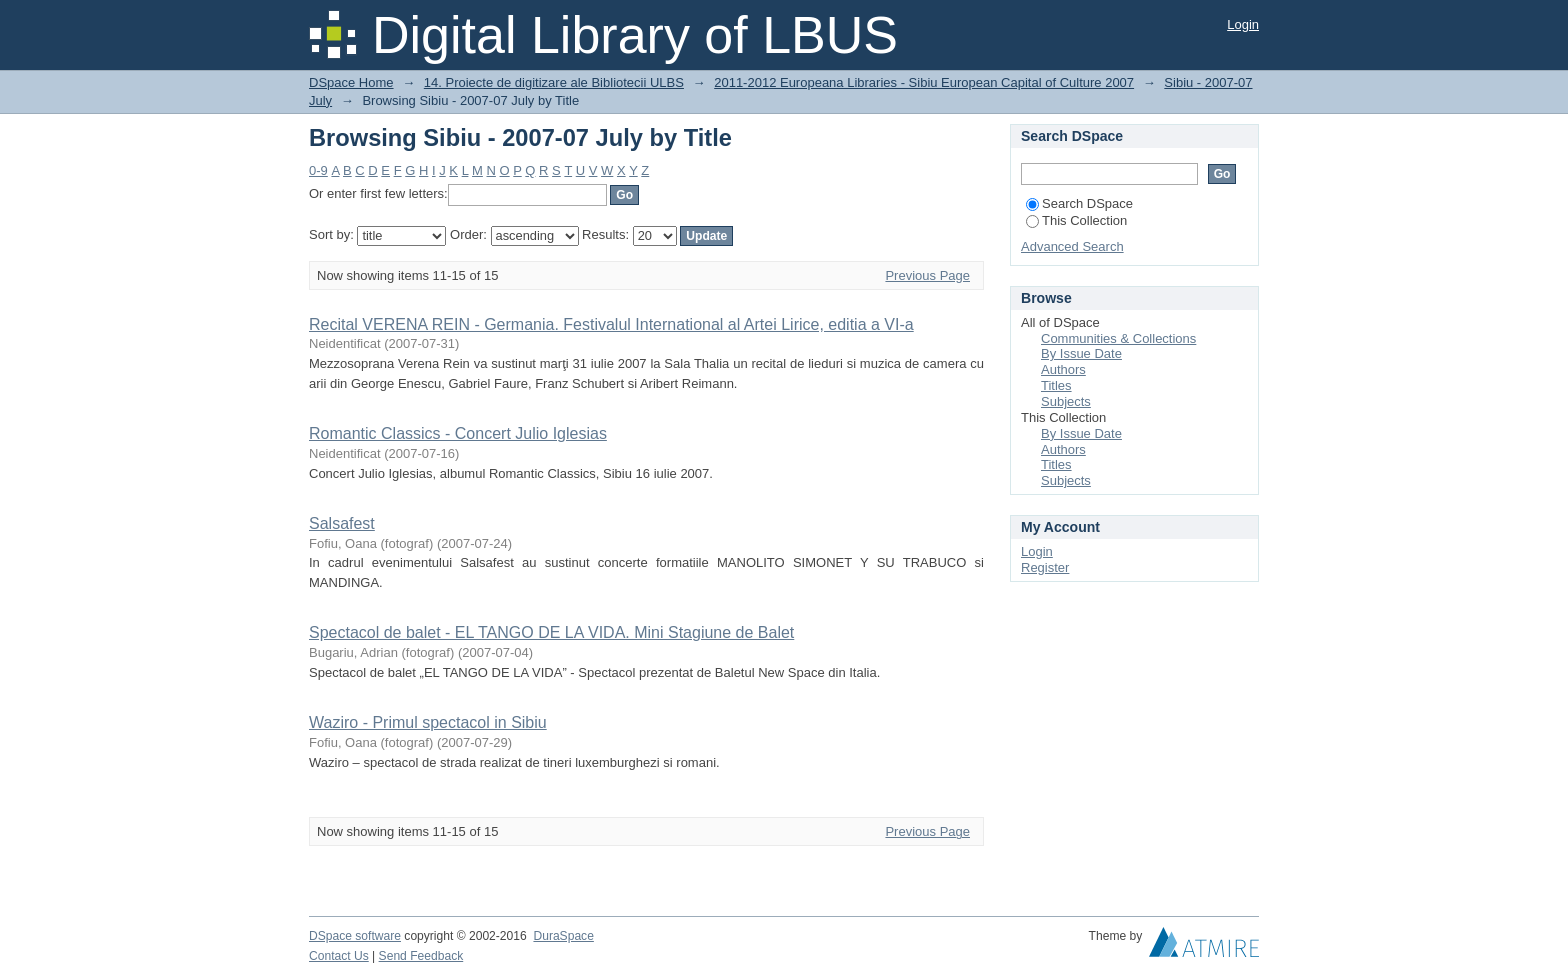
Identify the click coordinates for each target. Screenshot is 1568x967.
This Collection (1076, 220)
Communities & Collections (1118, 338)
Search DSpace (1079, 203)
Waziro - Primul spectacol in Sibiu (428, 722)
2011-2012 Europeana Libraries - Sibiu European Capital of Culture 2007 (924, 82)
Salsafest (342, 523)
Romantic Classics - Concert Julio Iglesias (458, 433)
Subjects (1066, 401)
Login (1243, 24)
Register (1045, 567)
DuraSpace (563, 936)
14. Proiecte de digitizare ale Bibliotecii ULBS (554, 82)
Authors (1063, 369)
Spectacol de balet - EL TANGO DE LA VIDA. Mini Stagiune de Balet (551, 632)
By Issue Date (1081, 353)
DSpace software (355, 936)
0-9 (318, 170)
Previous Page (927, 275)
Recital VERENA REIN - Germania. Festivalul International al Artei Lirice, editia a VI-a (611, 324)
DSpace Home (351, 82)
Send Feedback (421, 956)
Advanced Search (1072, 246)
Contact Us (339, 956)
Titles (1056, 385)
